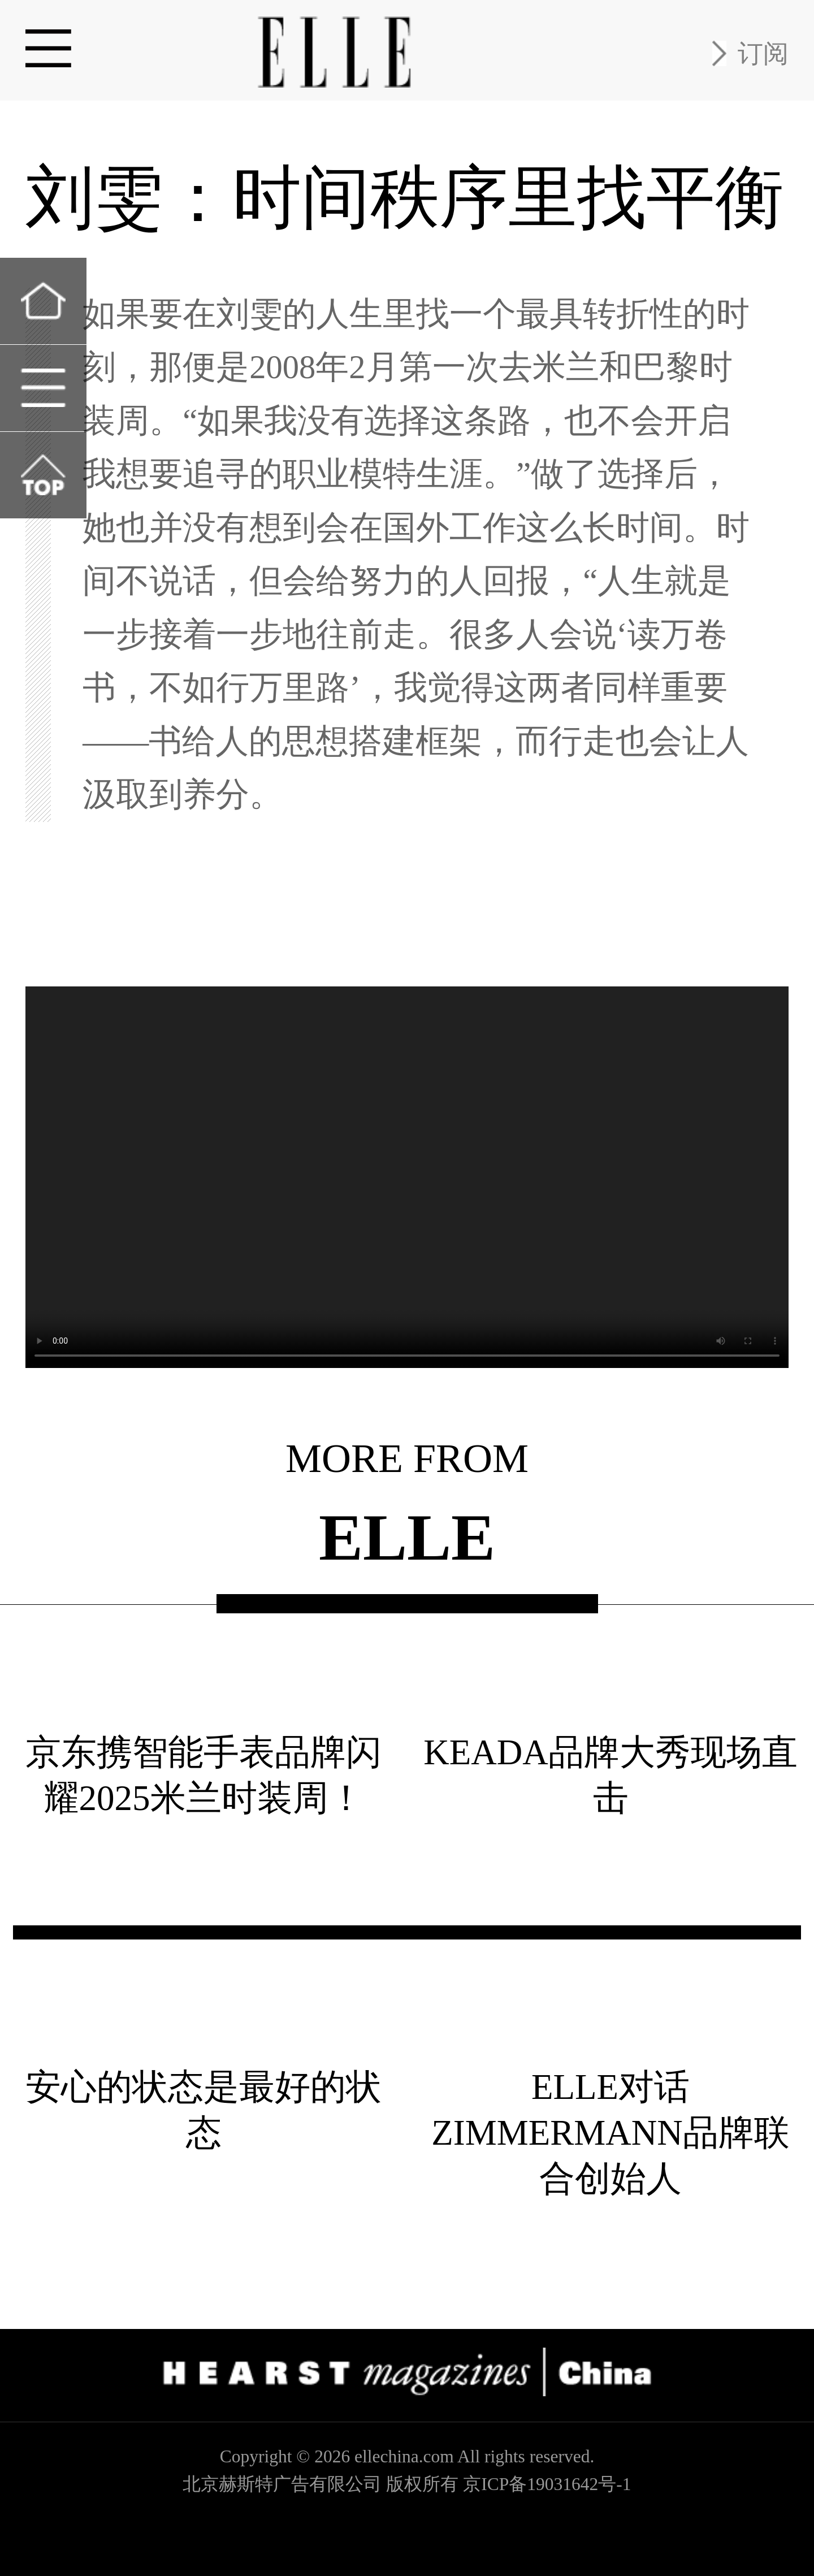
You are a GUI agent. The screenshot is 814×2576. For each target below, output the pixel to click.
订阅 (763, 53)
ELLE (407, 1539)
